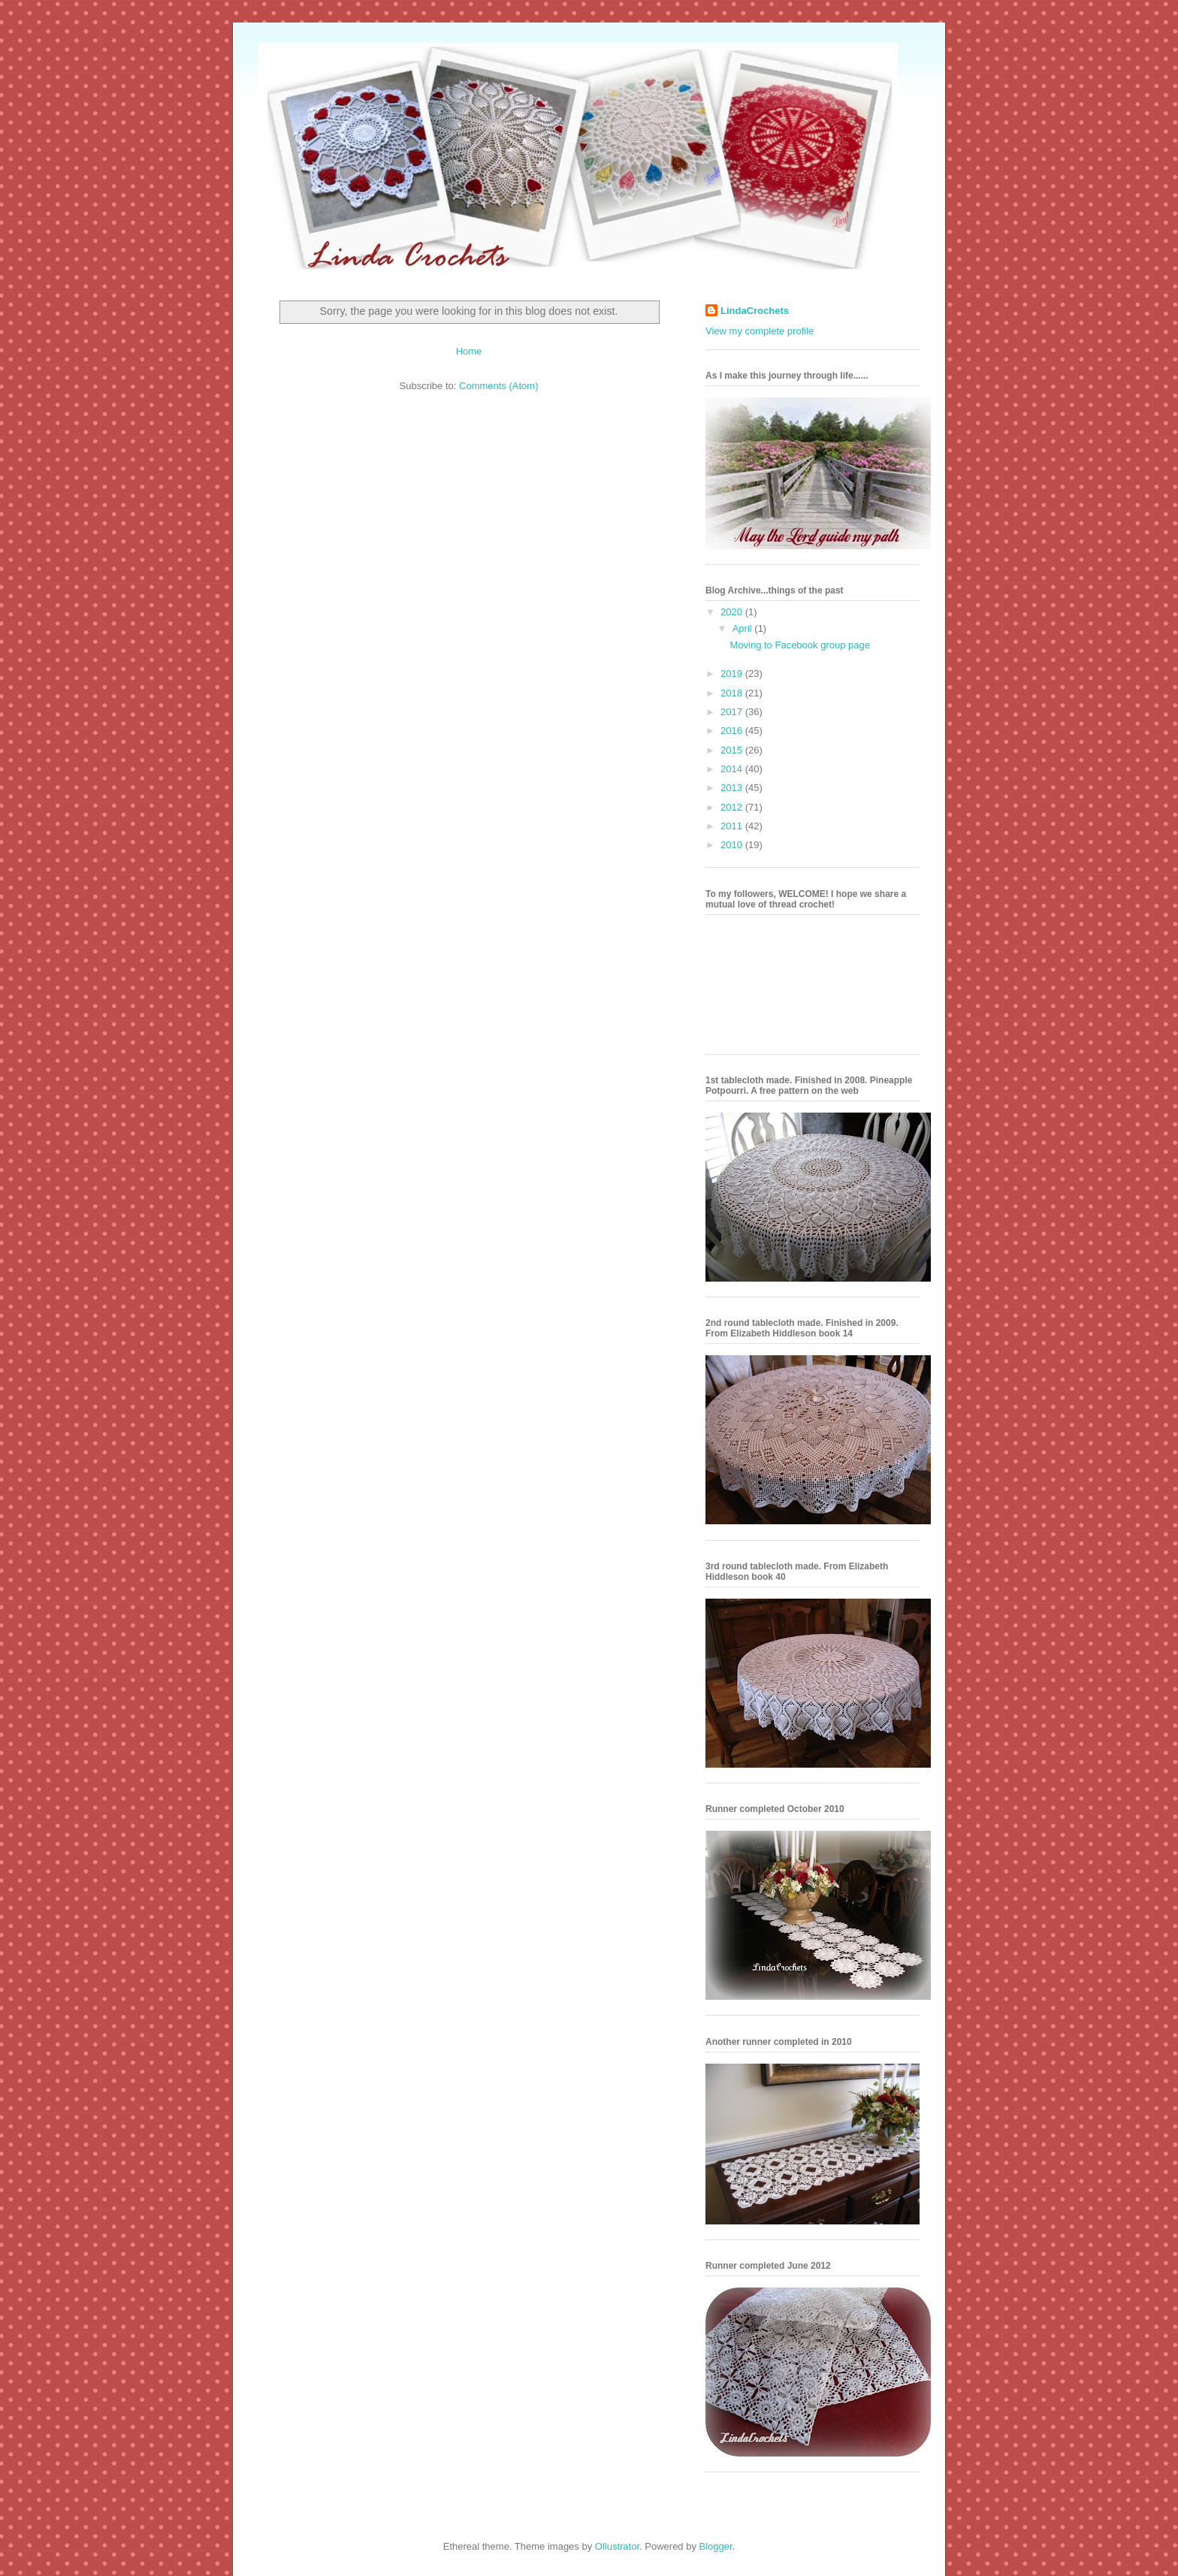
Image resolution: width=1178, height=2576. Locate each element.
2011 (732, 826)
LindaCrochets (754, 310)
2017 (732, 711)
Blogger (715, 2546)
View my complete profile (759, 331)
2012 (732, 807)
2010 (732, 844)
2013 (732, 787)
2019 (732, 673)
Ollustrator (617, 2546)
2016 (732, 730)
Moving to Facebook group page (799, 645)
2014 (732, 769)
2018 (732, 693)
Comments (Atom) (498, 385)
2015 (732, 750)
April (743, 628)
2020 (732, 612)
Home (469, 351)
